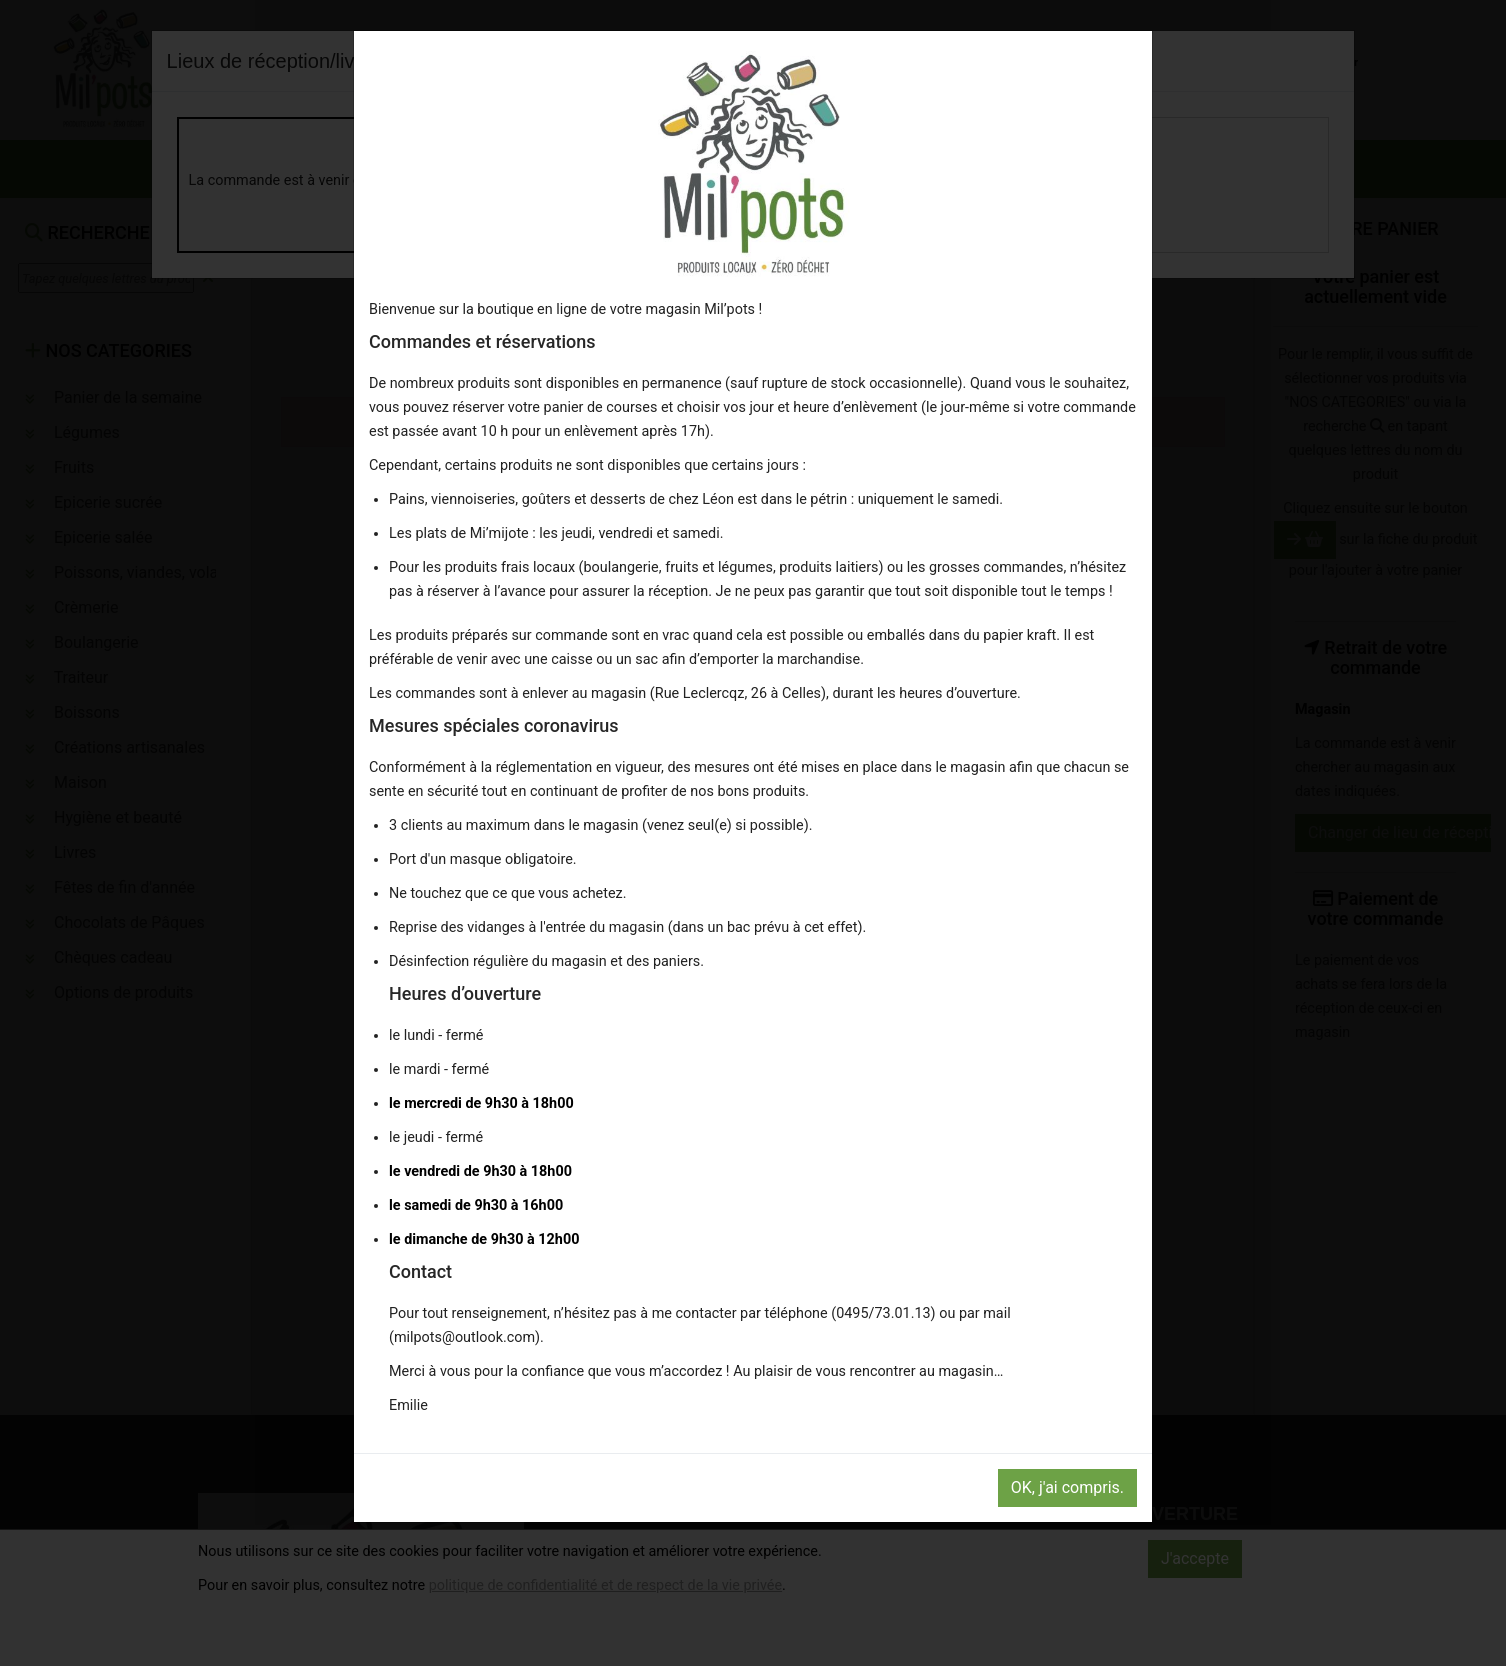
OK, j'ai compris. (1067, 1487)
